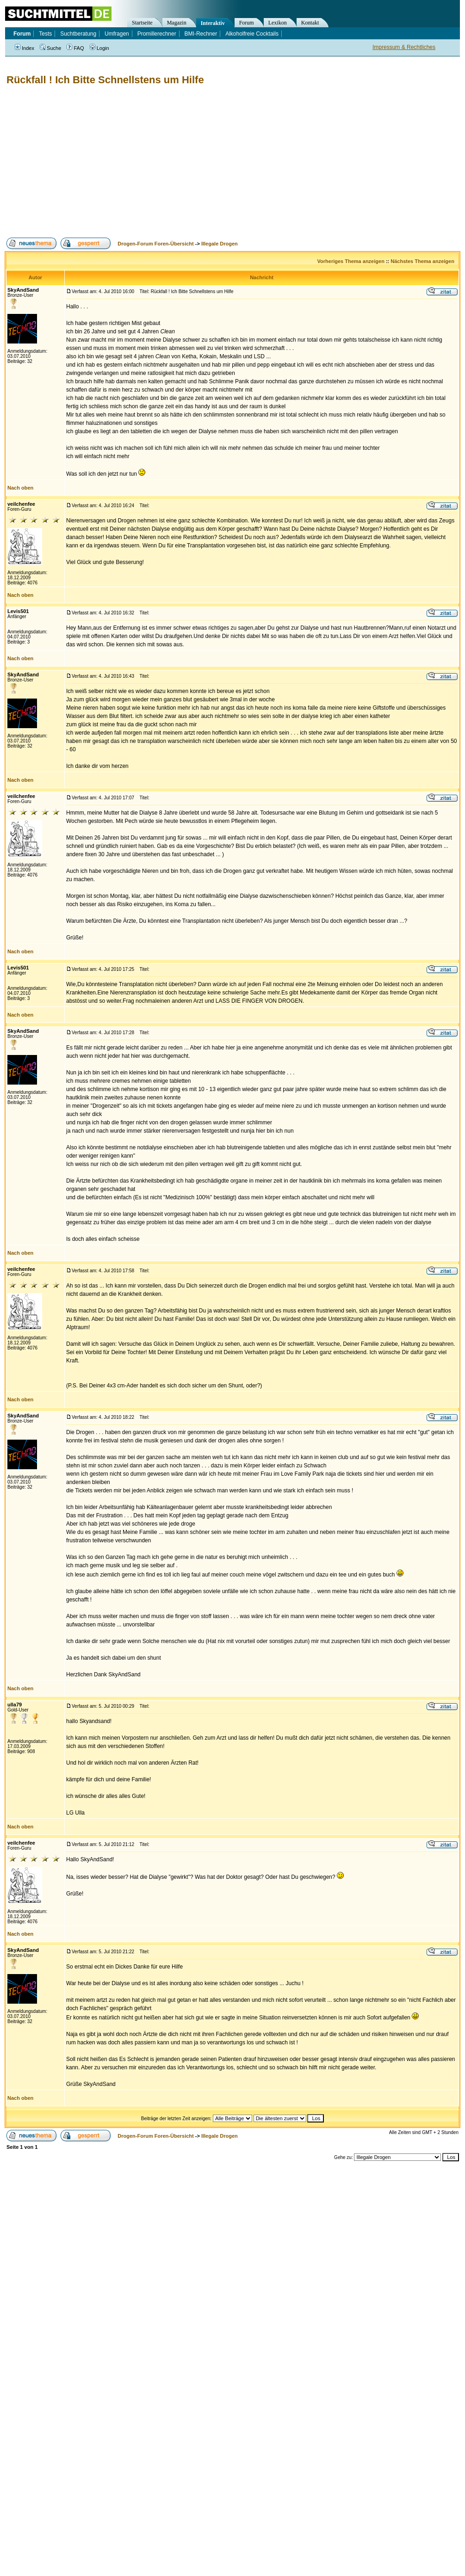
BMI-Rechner (201, 34)
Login (99, 48)
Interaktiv (213, 23)
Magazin (176, 22)
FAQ (75, 48)
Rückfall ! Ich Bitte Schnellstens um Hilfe (105, 80)
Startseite (142, 22)
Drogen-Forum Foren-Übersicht (155, 243)
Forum (246, 22)
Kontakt (310, 22)
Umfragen (117, 34)
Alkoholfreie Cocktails (252, 34)
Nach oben (20, 488)
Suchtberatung (78, 34)
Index (24, 48)
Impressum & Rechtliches (403, 47)
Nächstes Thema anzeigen (422, 261)
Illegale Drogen (219, 243)
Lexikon (277, 22)
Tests (45, 34)
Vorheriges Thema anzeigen (350, 261)
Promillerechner (156, 34)
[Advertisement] (161, 162)
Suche (50, 48)
